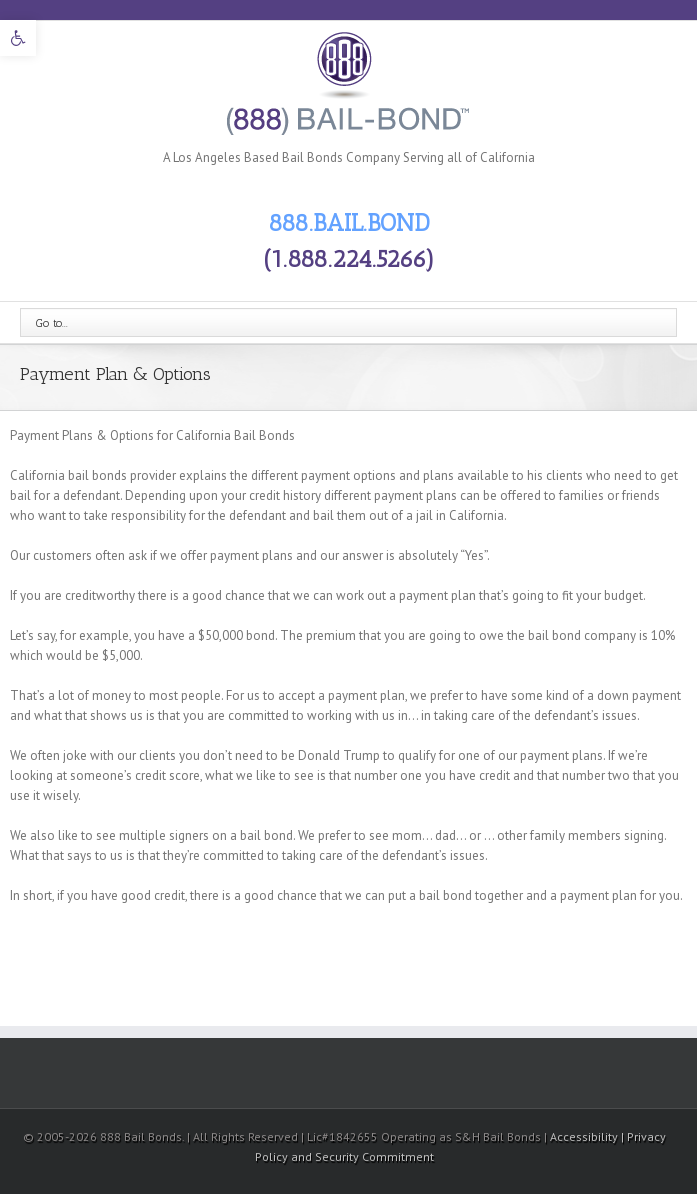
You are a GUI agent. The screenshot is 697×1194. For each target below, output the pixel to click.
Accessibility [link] (585, 1136)
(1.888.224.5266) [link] (349, 258)
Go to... (52, 323)
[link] (18, 38)
